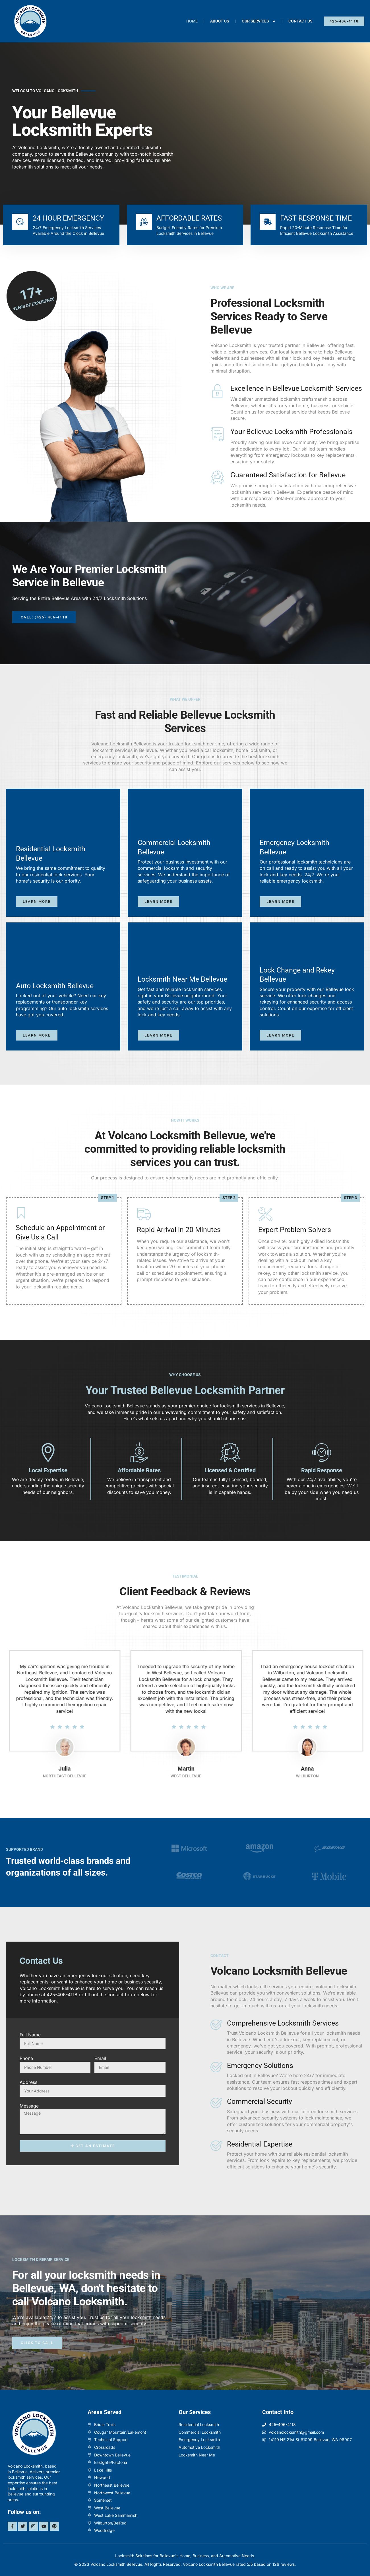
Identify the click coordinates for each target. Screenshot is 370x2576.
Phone (26, 2058)
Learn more (37, 901)
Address (28, 2082)
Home (192, 21)
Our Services (259, 21)
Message (29, 2106)
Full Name (30, 2035)
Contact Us (300, 21)
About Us (219, 21)
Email (100, 2058)
